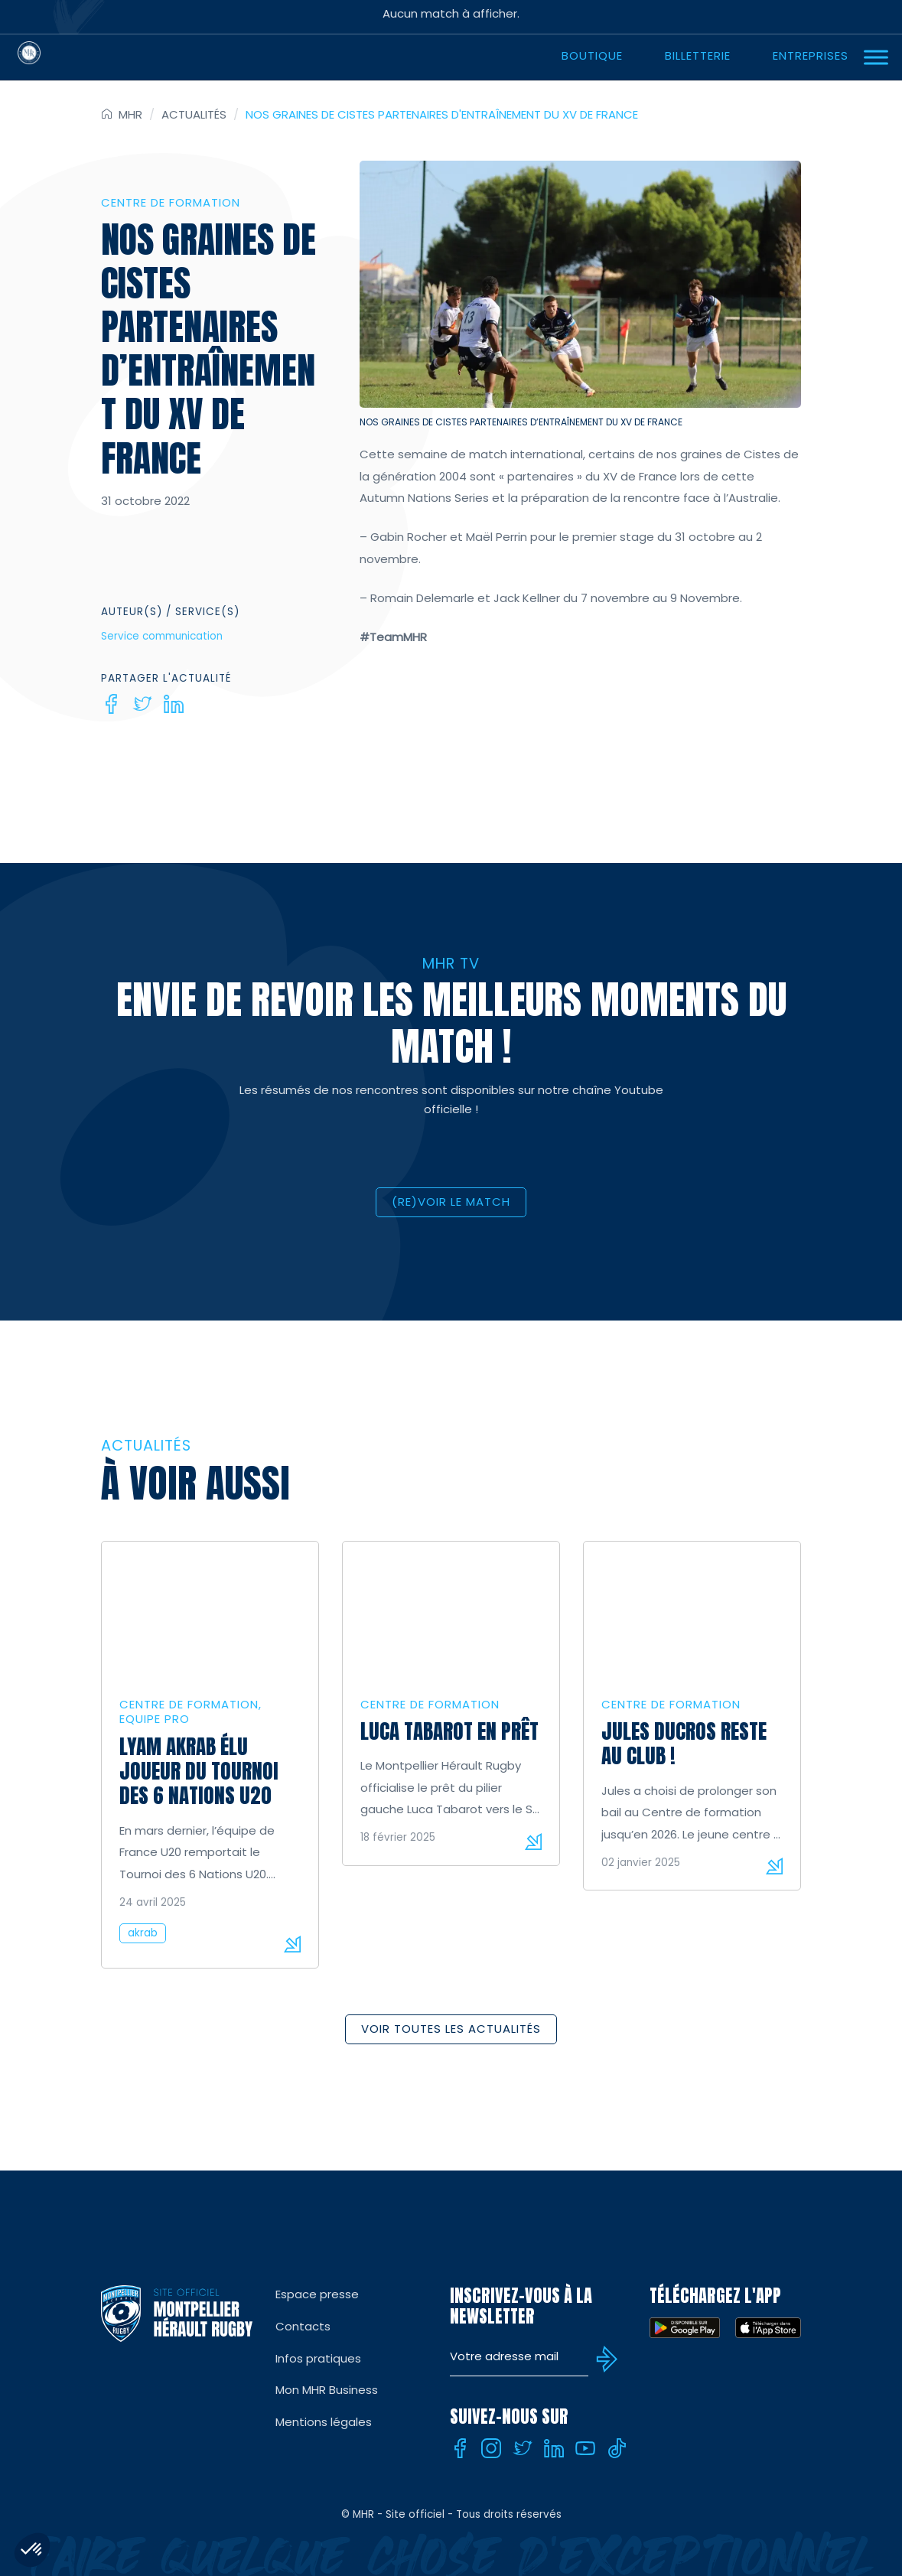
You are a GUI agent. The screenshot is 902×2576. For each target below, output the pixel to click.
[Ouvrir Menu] (876, 57)
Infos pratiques (318, 2358)
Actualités (193, 114)
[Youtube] (585, 2448)
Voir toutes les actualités (451, 2029)
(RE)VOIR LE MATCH (451, 1202)
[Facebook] (111, 704)
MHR (130, 114)
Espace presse (317, 2294)
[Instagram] (491, 2448)
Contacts (303, 2326)
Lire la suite (292, 1944)
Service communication (162, 636)
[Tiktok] (617, 2448)
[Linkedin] (174, 704)
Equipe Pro (154, 1719)
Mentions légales (323, 2422)
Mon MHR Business (326, 2390)
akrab (143, 1933)
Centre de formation (170, 202)
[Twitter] (142, 704)
